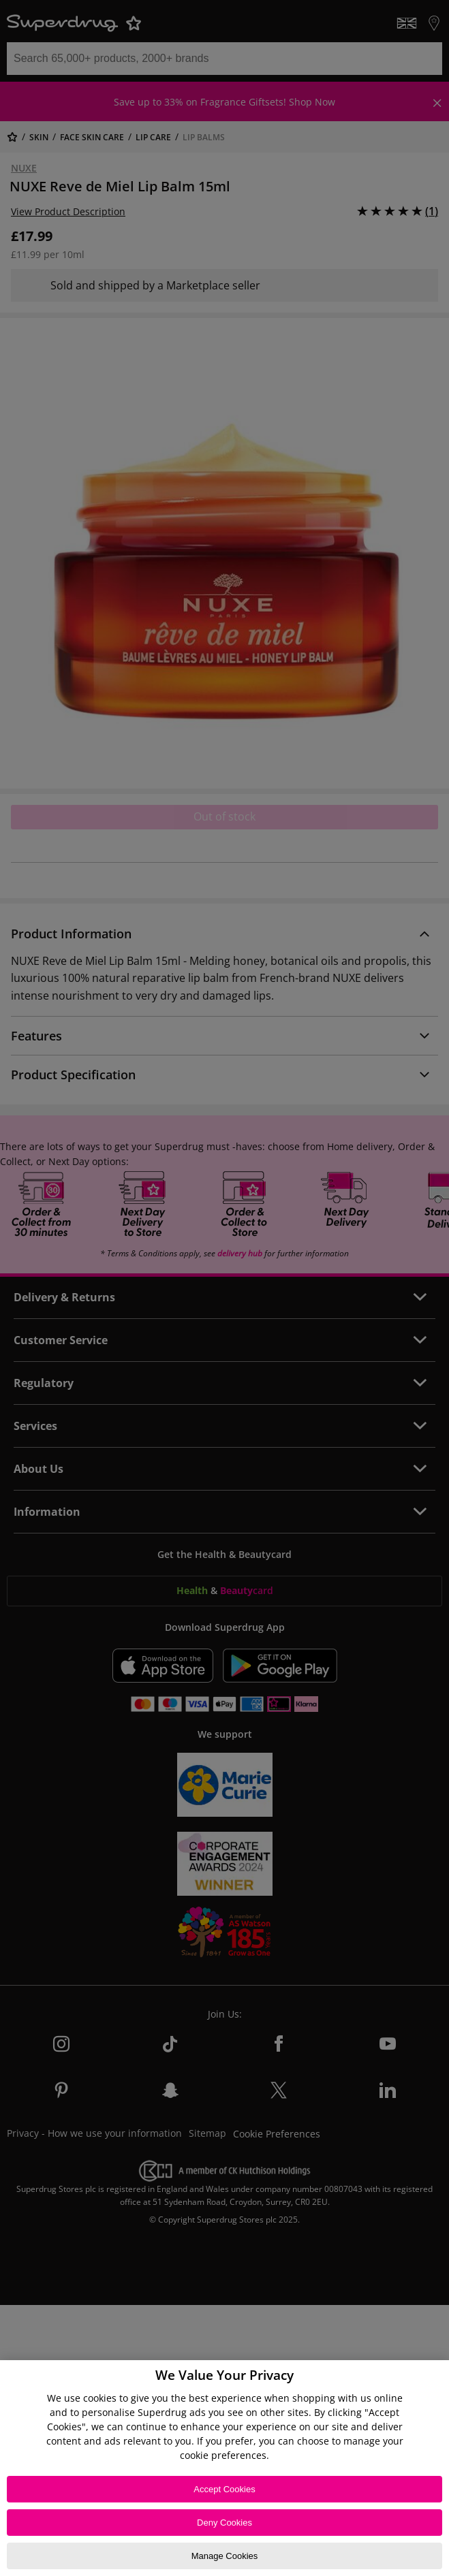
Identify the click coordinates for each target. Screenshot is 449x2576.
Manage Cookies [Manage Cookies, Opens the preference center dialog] (224, 2556)
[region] (224, 2468)
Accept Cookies (224, 2489)
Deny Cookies (224, 2522)
